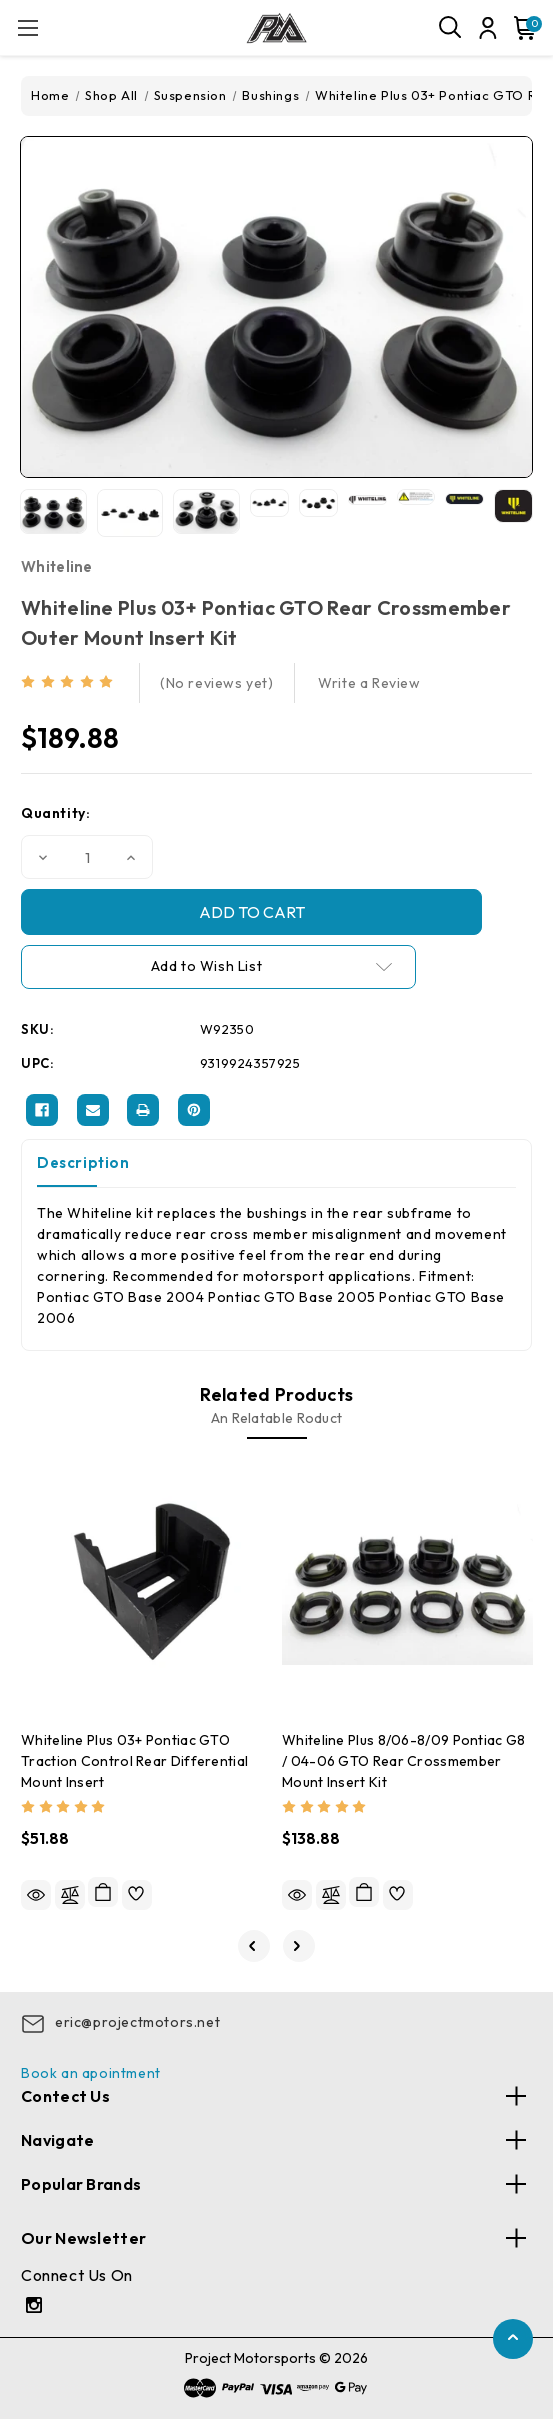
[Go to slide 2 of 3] (299, 1946)
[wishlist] (137, 1895)
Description (83, 1162)
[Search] (451, 28)
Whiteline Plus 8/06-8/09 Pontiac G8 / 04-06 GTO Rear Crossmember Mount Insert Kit (404, 1761)
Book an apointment (91, 2073)
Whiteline (57, 566)
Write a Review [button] (369, 683)
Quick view (36, 1895)
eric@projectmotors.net (137, 2022)
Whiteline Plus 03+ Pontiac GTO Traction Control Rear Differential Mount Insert (134, 1761)
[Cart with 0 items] (521, 28)
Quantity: (55, 813)
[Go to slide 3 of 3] (254, 1946)
